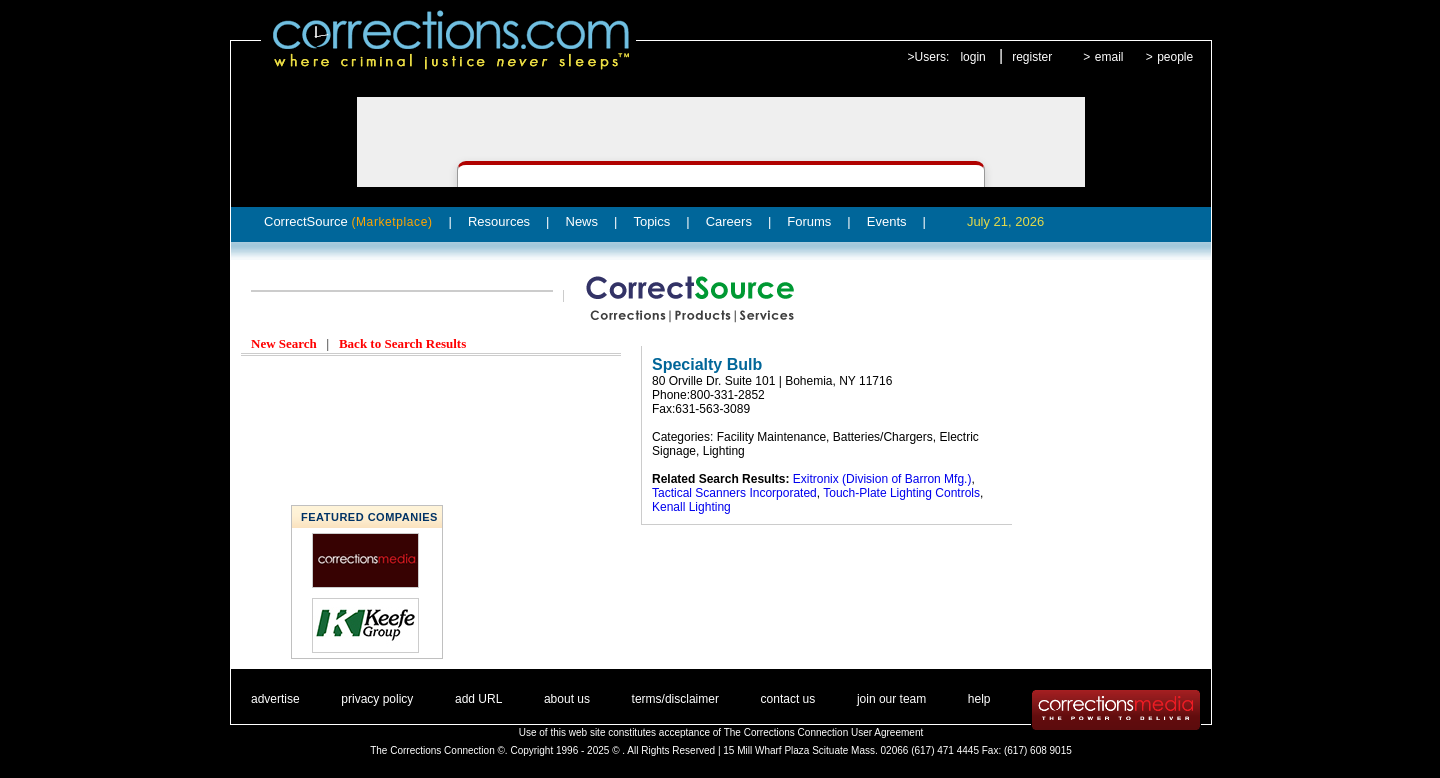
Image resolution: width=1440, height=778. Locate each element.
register (1032, 57)
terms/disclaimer (675, 699)
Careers (729, 221)
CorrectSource (348, 221)
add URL (478, 699)
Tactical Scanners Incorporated (734, 493)
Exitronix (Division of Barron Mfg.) (882, 479)
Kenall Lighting (691, 507)
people (1175, 57)
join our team (891, 699)
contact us (788, 699)
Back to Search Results (402, 343)
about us (567, 699)
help (979, 699)
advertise (275, 699)
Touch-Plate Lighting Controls (901, 493)
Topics (651, 221)
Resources (499, 221)
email (1109, 57)
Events (887, 221)
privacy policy (377, 699)
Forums (809, 221)
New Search (284, 343)
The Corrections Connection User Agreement (824, 732)
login (972, 57)
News (582, 221)
